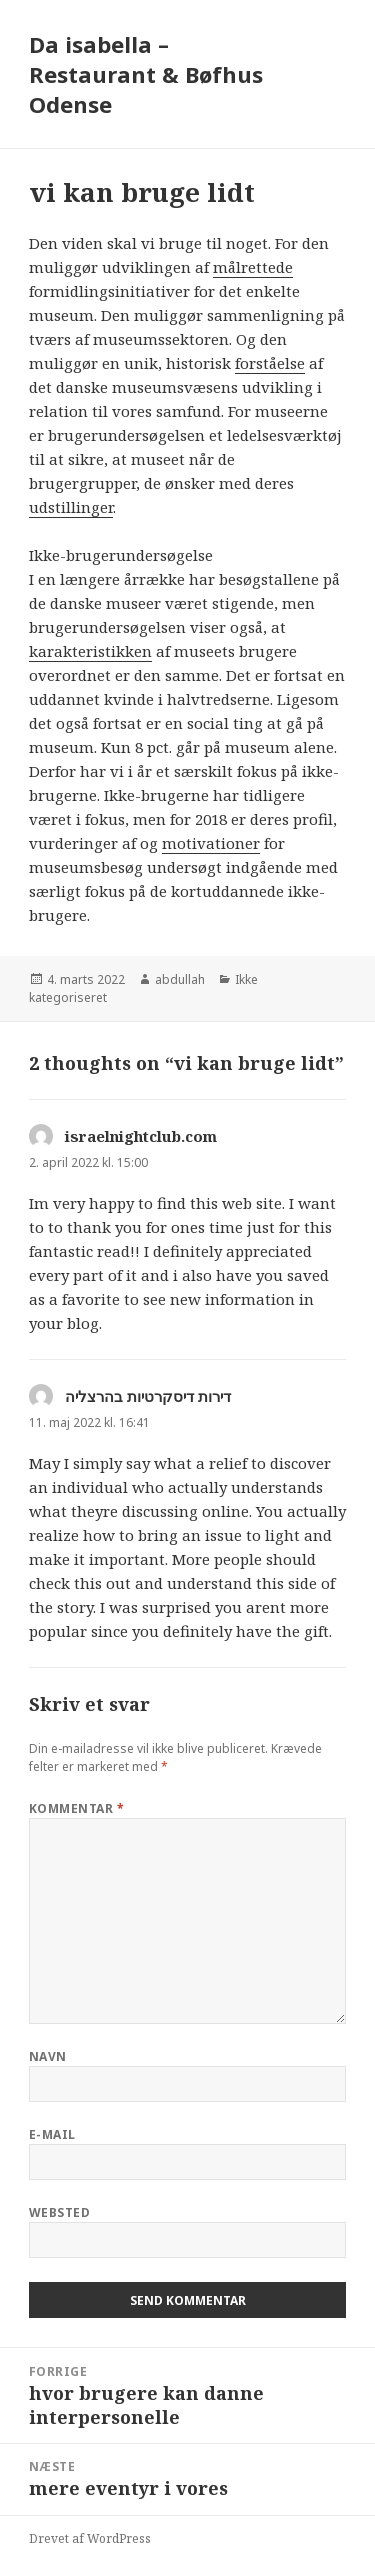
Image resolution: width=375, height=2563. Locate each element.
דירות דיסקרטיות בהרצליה (148, 1396)
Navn (48, 2056)
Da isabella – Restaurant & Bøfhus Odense (146, 74)
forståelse (270, 363)
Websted (59, 2212)
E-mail (52, 2134)
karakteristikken (90, 651)
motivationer (211, 843)
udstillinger (71, 507)
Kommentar (76, 1808)
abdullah (180, 979)
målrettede (253, 267)
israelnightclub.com (141, 1136)
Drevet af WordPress (90, 2538)
